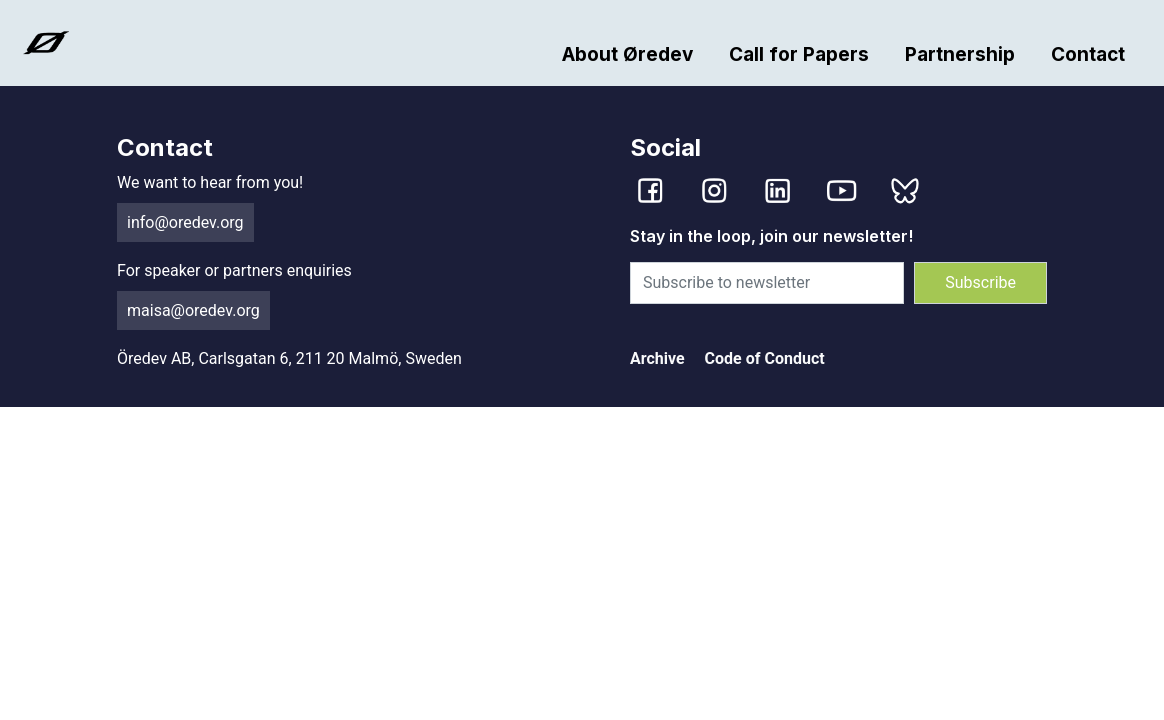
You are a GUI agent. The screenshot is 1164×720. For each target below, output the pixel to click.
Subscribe (980, 282)
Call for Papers (799, 54)
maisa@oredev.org (193, 310)
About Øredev (627, 54)
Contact (1088, 54)
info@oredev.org (185, 222)
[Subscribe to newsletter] (767, 283)
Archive (657, 358)
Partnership (960, 54)
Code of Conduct (765, 358)
